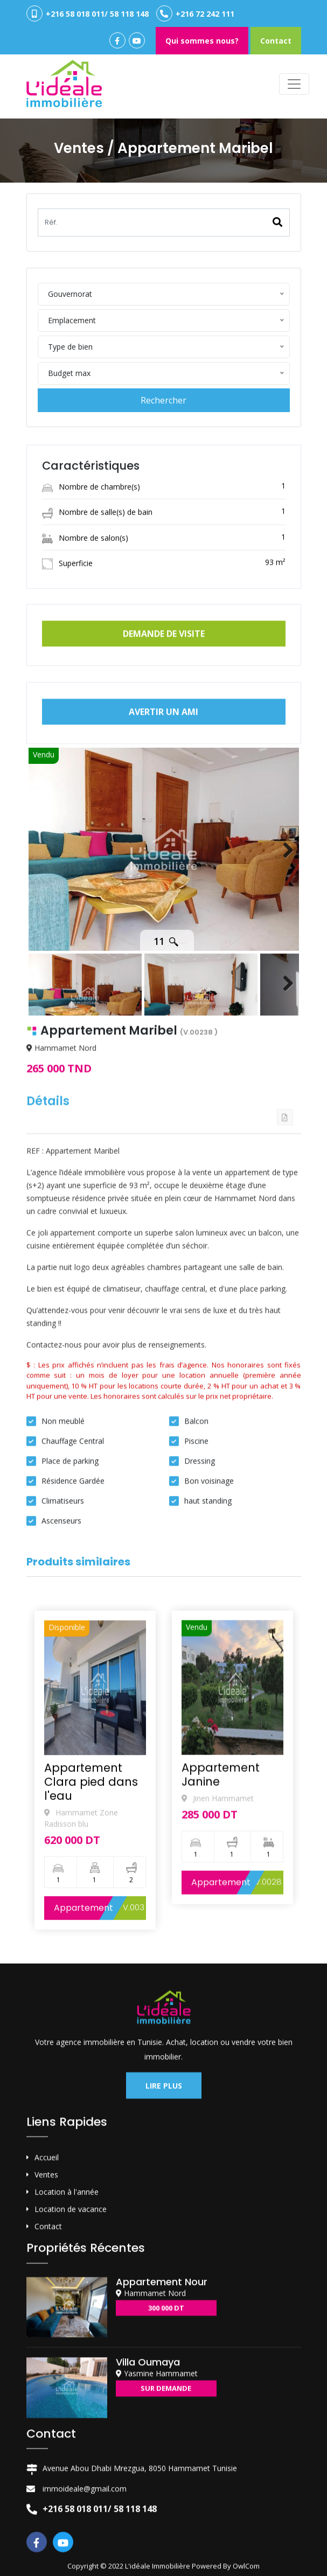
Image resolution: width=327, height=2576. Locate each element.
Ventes (46, 2430)
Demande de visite (164, 659)
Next (283, 935)
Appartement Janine (221, 2044)
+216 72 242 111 (195, 13)
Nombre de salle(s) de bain (97, 572)
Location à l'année (66, 2447)
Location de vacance (70, 2465)
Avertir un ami (163, 737)
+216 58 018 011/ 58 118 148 (87, 13)
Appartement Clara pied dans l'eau (91, 2062)
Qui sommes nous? (202, 41)
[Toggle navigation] (294, 84)
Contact (275, 41)
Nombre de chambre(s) (91, 546)
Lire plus (163, 2341)
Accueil (46, 2413)
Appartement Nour (161, 2537)
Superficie (67, 622)
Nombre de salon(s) (85, 597)
